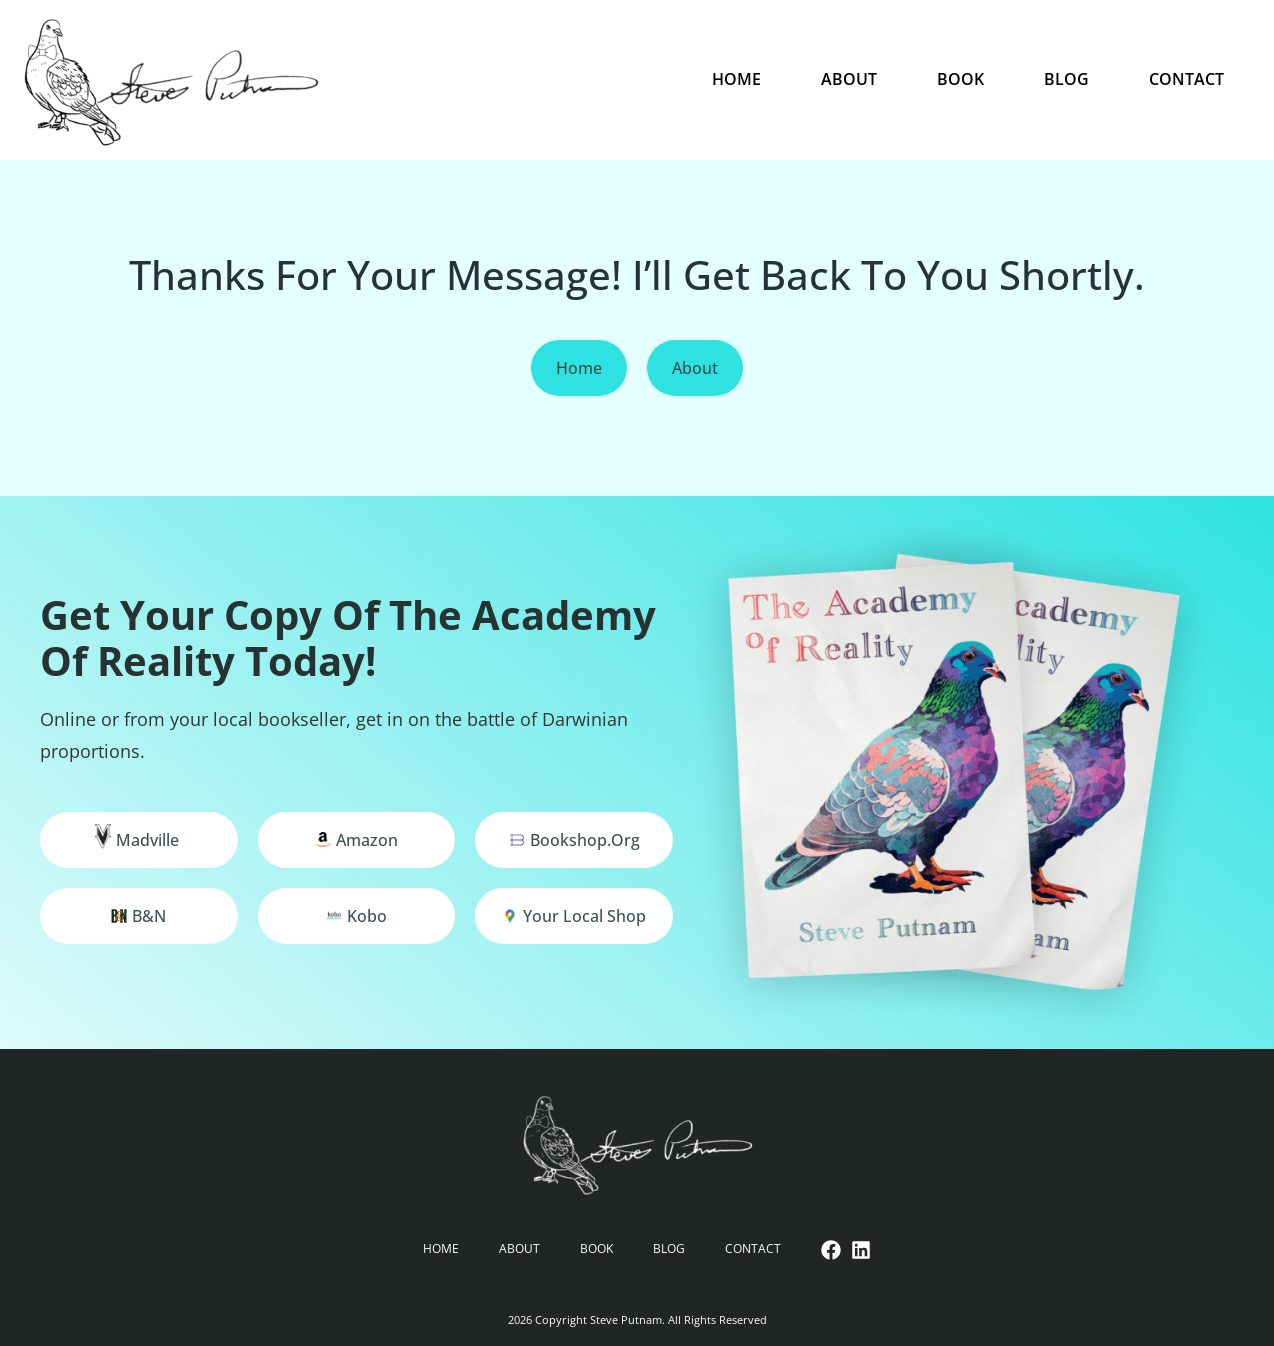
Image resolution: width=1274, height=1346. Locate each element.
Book (960, 79)
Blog (1066, 79)
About (849, 79)
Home (736, 79)
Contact (1186, 79)
